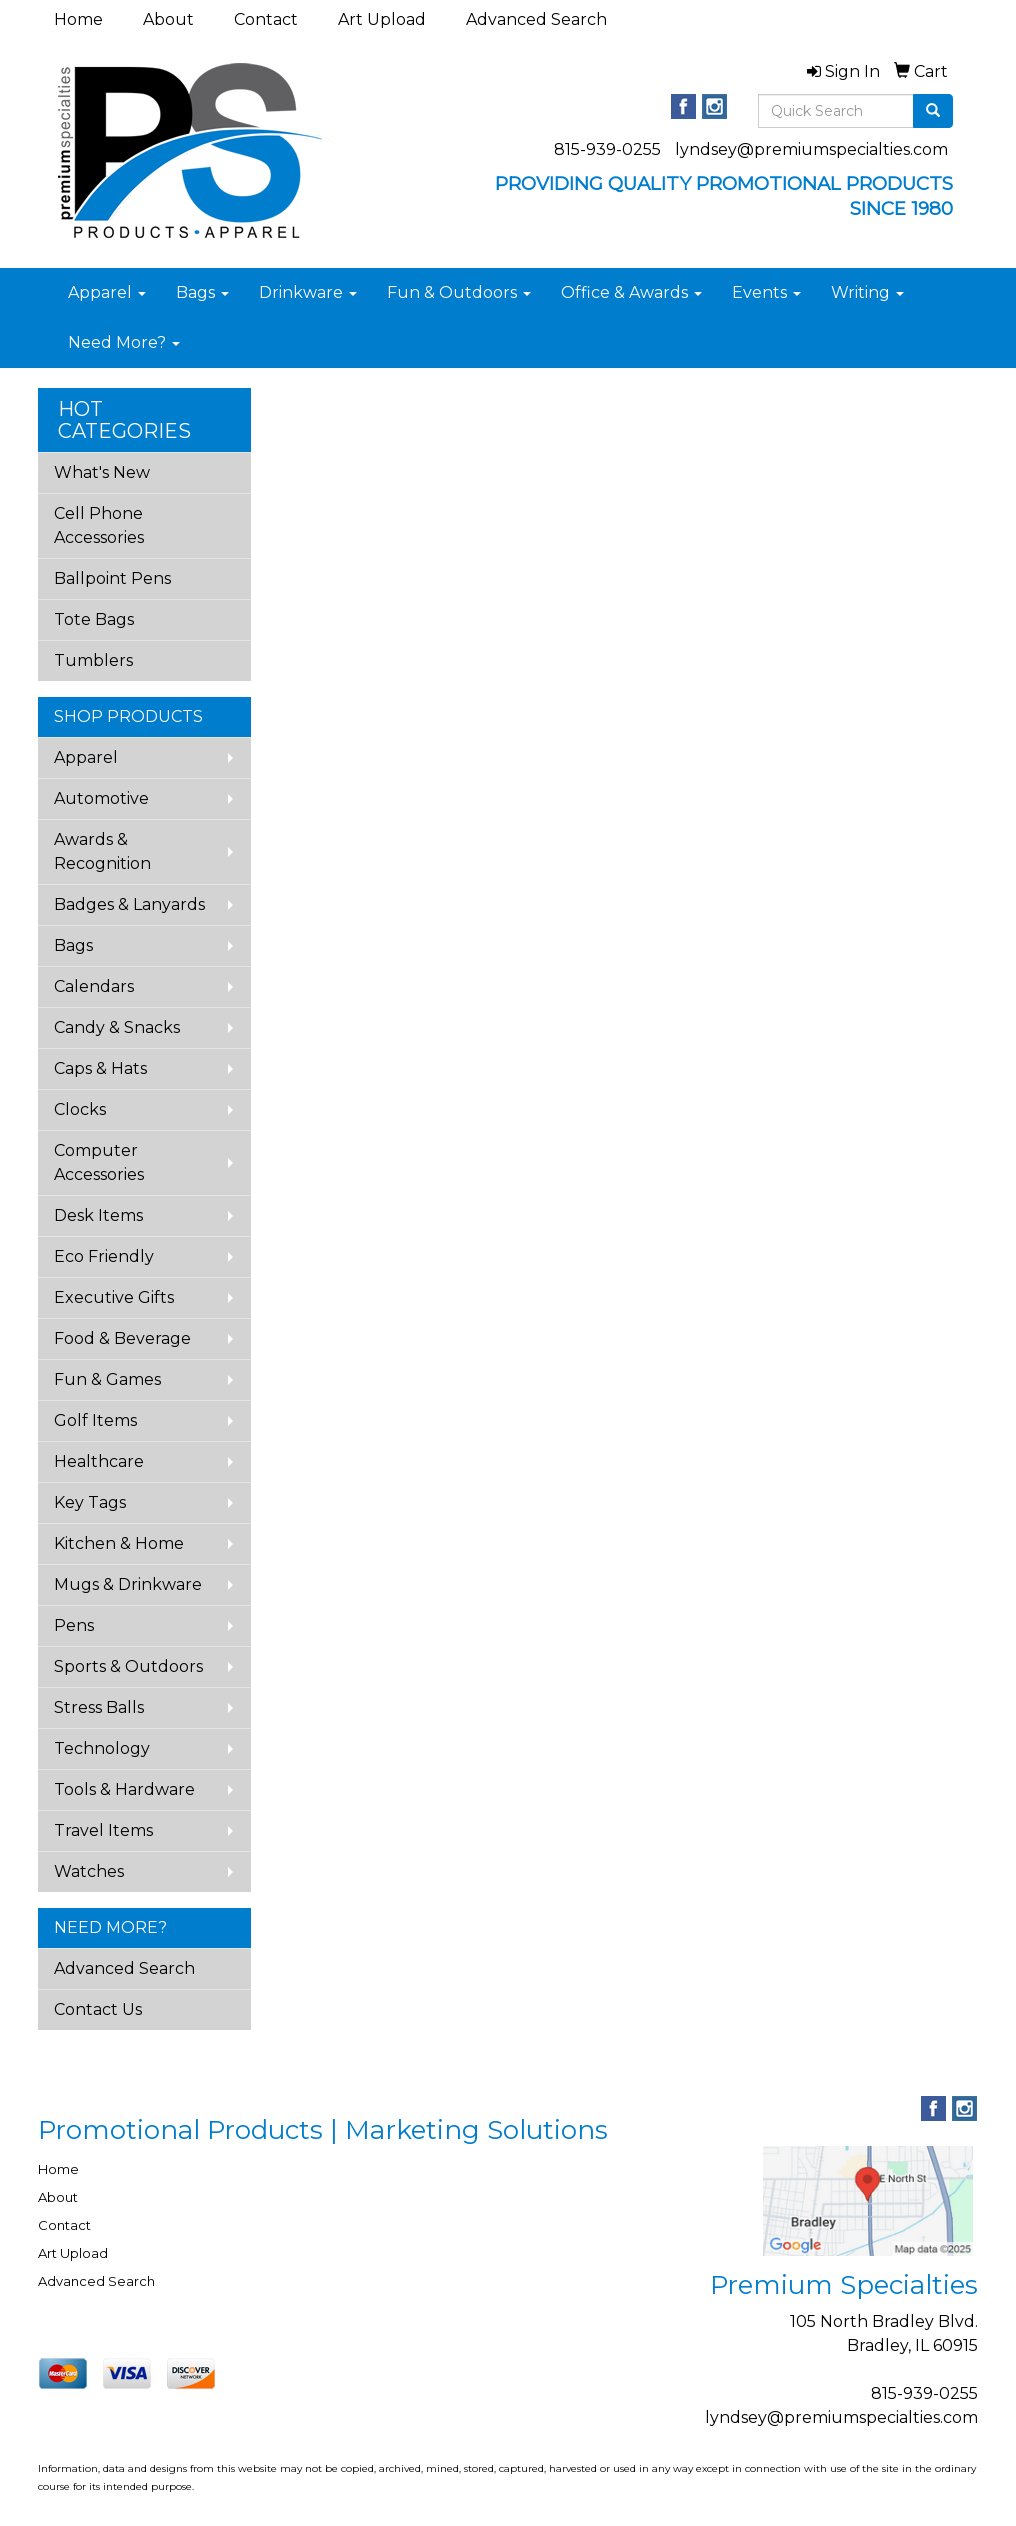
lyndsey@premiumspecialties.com (811, 149)
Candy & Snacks (117, 1027)
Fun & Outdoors (459, 292)
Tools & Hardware (124, 1789)
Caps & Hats (100, 1068)
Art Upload (382, 19)
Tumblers (93, 660)
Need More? (124, 342)
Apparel (107, 292)
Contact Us (98, 2009)
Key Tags (90, 1502)
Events (766, 292)
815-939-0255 (607, 149)
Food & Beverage (122, 1338)
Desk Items (98, 1215)
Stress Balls (99, 1707)
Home (78, 19)
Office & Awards (631, 292)
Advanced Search (536, 19)
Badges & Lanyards (129, 904)
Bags (202, 292)
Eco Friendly (104, 1256)
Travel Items (103, 1830)
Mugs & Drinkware (128, 1584)
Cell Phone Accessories (99, 525)
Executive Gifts (114, 1297)
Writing (867, 292)
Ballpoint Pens (112, 578)
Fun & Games (107, 1379)
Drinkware (308, 292)
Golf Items (95, 1420)
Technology (102, 1748)
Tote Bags (94, 619)
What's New (102, 472)
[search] (933, 111)
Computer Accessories (99, 1162)
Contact (266, 19)
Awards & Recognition (102, 851)
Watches (89, 1871)
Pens (74, 1625)
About (168, 19)
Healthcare (99, 1461)
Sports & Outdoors (128, 1666)
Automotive (101, 798)
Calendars (94, 986)
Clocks (80, 1109)
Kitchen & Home (119, 1543)
